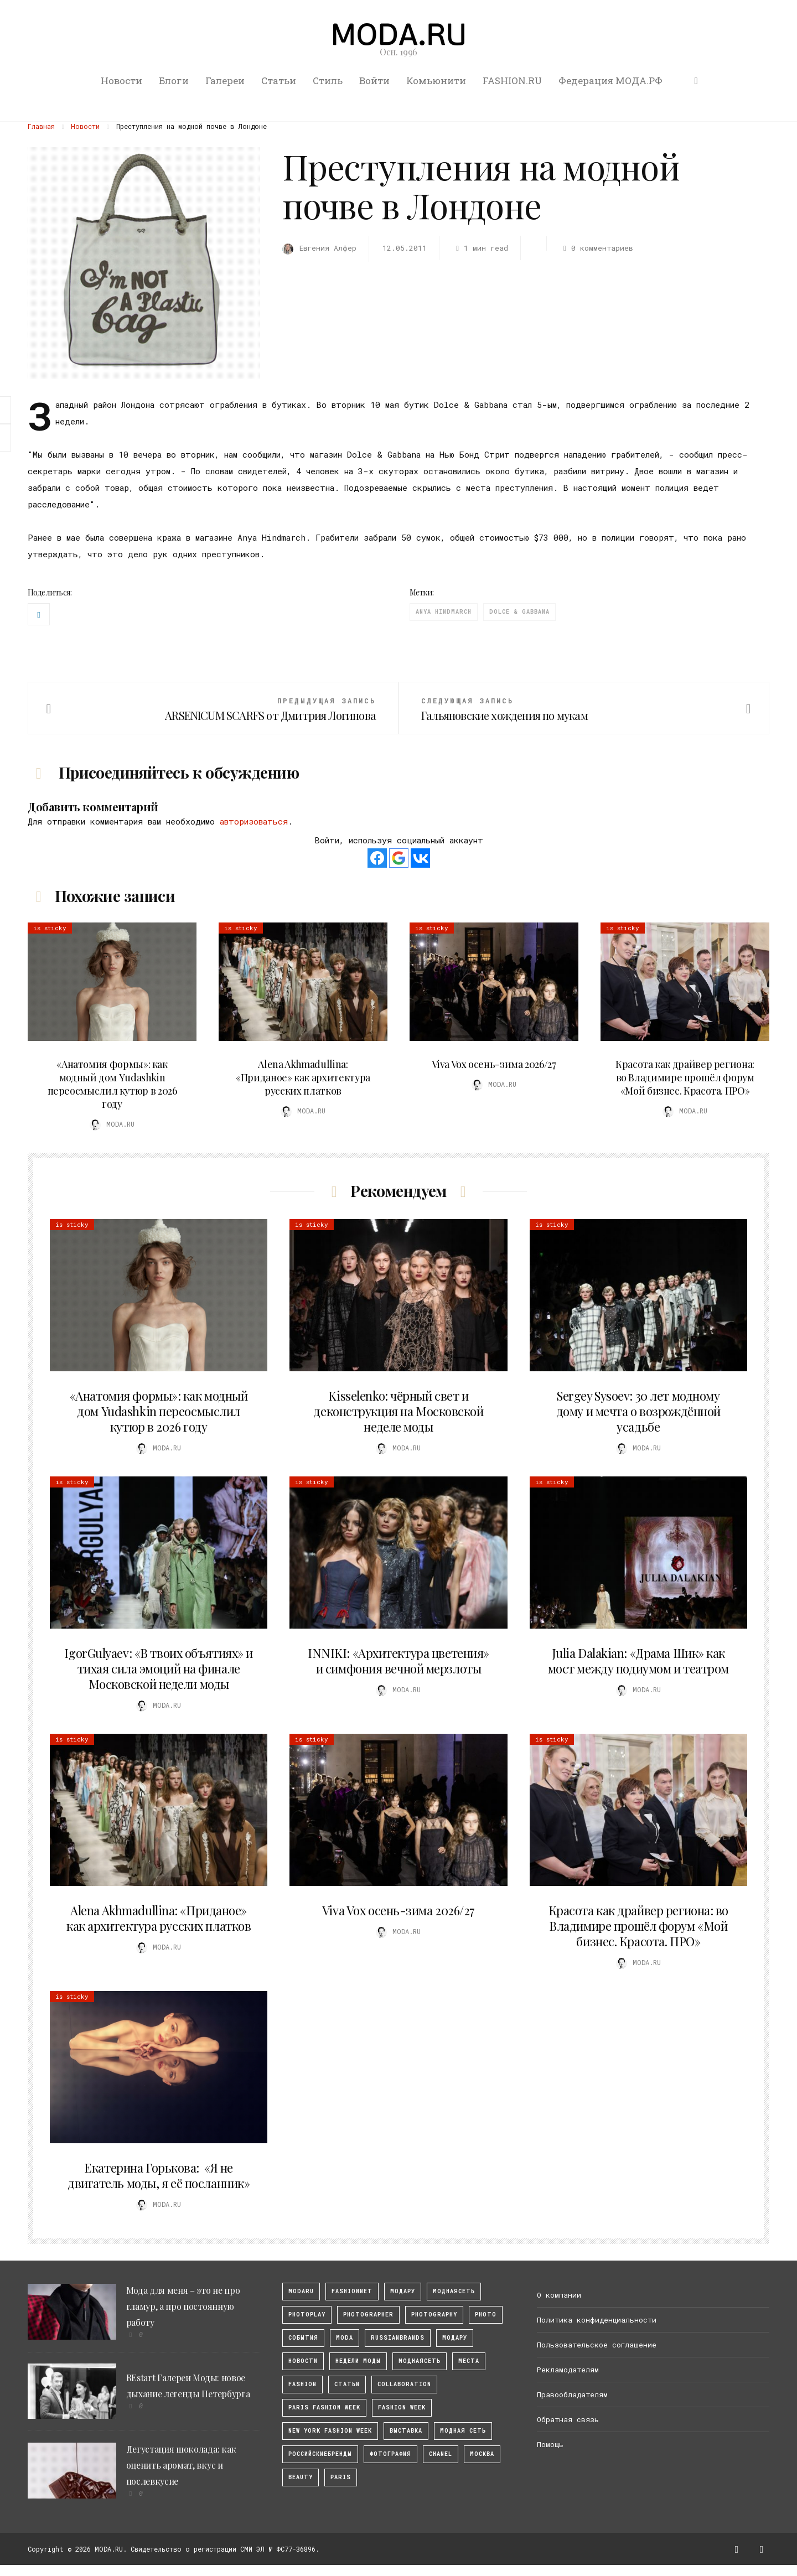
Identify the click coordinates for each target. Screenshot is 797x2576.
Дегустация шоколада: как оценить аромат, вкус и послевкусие (181, 2465)
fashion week (402, 2407)
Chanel (440, 2454)
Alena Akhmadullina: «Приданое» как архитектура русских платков (303, 1077)
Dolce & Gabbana (519, 611)
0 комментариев (596, 248)
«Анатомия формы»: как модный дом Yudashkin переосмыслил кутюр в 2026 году (112, 1084)
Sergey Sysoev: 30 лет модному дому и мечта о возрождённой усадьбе (638, 1411)
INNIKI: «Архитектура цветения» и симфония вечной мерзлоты (398, 1661)
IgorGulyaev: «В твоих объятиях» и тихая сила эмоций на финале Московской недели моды (158, 1668)
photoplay (306, 2314)
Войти (374, 80)
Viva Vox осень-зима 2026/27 (494, 1064)
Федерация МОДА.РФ (610, 80)
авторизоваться (254, 821)
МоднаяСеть (454, 2291)
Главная (41, 126)
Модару (454, 2337)
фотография (390, 2454)
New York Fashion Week (330, 2430)
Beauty (300, 2477)
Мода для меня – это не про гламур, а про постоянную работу (183, 2306)
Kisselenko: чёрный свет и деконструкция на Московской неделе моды (398, 1411)
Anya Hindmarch (444, 611)
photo (485, 2314)
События (303, 2337)
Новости (121, 80)
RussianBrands (398, 2337)
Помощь (550, 2444)
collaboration (404, 2384)
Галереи (225, 80)
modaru (301, 2291)
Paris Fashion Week (324, 2407)
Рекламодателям (568, 2370)
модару (402, 2291)
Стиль (328, 80)
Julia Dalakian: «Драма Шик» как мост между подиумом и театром (638, 1661)
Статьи (278, 80)
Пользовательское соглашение (596, 2345)
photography (434, 2314)
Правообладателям (572, 2394)
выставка (406, 2430)
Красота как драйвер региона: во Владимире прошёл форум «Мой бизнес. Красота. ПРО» (684, 1077)
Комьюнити (436, 80)
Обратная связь (568, 2419)
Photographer (368, 2314)
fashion (302, 2384)
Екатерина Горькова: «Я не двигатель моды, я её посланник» (159, 2175)
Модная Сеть (463, 2430)
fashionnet (352, 2291)
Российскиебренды (320, 2454)
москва (482, 2454)
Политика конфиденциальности (596, 2320)
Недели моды (358, 2361)
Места (468, 2361)
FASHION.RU (512, 80)
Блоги (174, 80)
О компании (559, 2295)
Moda (344, 2337)
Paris (340, 2477)
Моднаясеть (419, 2361)
